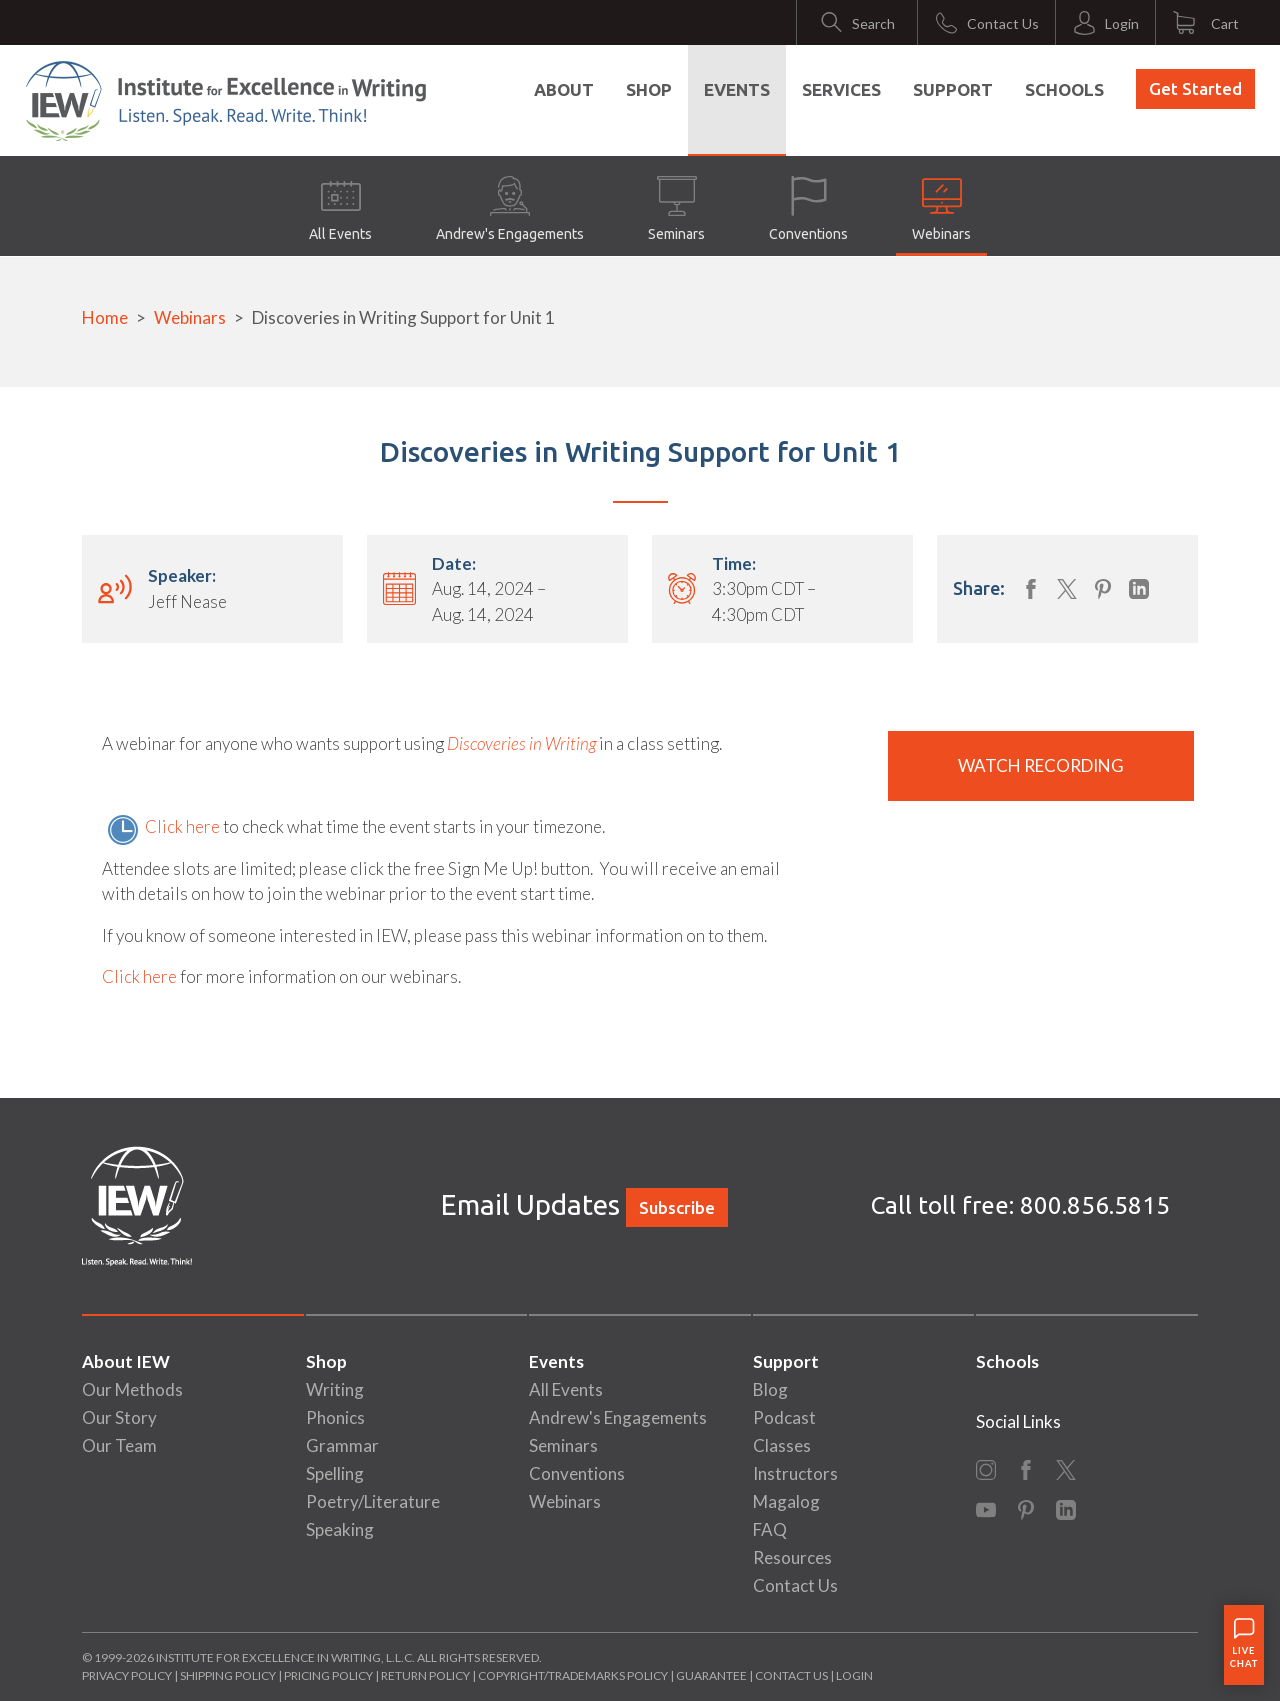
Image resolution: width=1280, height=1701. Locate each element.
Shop (649, 89)
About (564, 89)
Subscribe (677, 1207)
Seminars (676, 209)
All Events (340, 209)
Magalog (786, 1501)
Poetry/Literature (373, 1501)
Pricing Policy (328, 1675)
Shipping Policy (228, 1675)
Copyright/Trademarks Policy (573, 1675)
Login (854, 1675)
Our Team (119, 1445)
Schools (1064, 89)
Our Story (119, 1417)
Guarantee (712, 1675)
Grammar (342, 1445)
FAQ (770, 1529)
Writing (335, 1389)
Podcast (784, 1417)
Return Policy (425, 1675)
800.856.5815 (1095, 1205)
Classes (782, 1445)
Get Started (1195, 88)
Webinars (941, 209)
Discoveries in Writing (521, 743)
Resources (792, 1557)
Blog (770, 1389)
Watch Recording (1041, 765)
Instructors (795, 1473)
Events (737, 89)
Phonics (335, 1417)
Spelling (335, 1473)
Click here (182, 826)
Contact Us (795, 1585)
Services (841, 89)
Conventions (808, 209)
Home (105, 317)
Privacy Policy (127, 1675)
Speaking (340, 1529)
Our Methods (132, 1389)
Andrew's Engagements (510, 209)
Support (953, 89)
